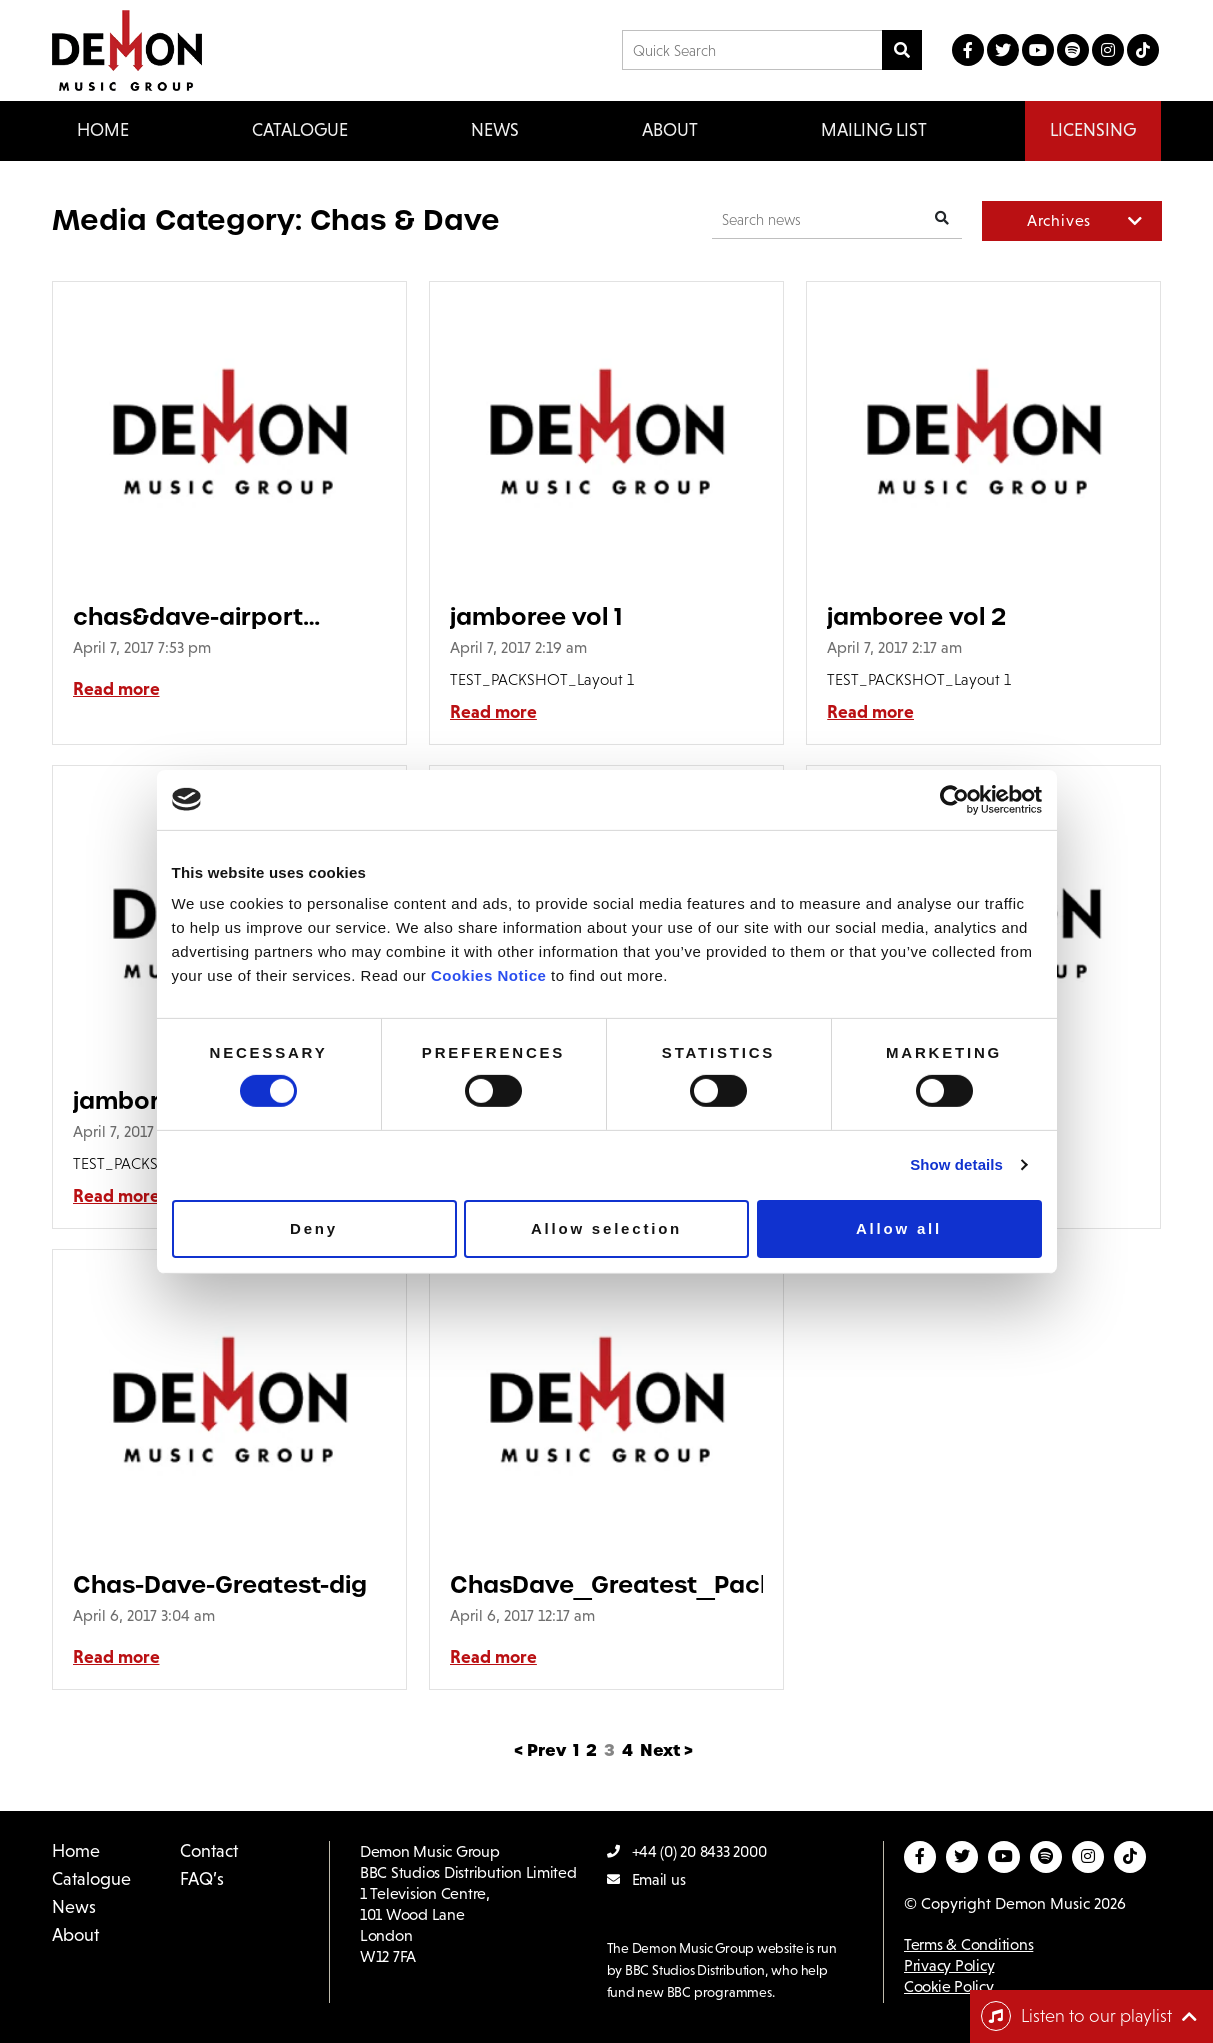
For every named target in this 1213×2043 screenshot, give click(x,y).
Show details (956, 1164)
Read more (116, 689)
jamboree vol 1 (536, 616)
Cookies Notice (488, 975)
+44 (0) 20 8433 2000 (687, 1851)
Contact (209, 1851)
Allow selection (606, 1228)
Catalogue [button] (300, 130)
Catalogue (91, 1879)
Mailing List (874, 130)
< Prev (540, 1750)
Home (103, 130)
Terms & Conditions (968, 1944)
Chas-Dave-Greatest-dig (220, 1584)
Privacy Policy (949, 1965)
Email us (646, 1879)
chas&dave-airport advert (188, 616)
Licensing (1093, 130)
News (495, 130)
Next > (666, 1750)
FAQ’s (202, 1879)
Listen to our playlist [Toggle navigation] (1076, 2016)
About (670, 130)
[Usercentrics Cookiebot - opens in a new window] (954, 799)
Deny (314, 1228)
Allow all (899, 1228)
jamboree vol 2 (916, 616)
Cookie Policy (949, 1986)
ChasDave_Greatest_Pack (606, 1584)
